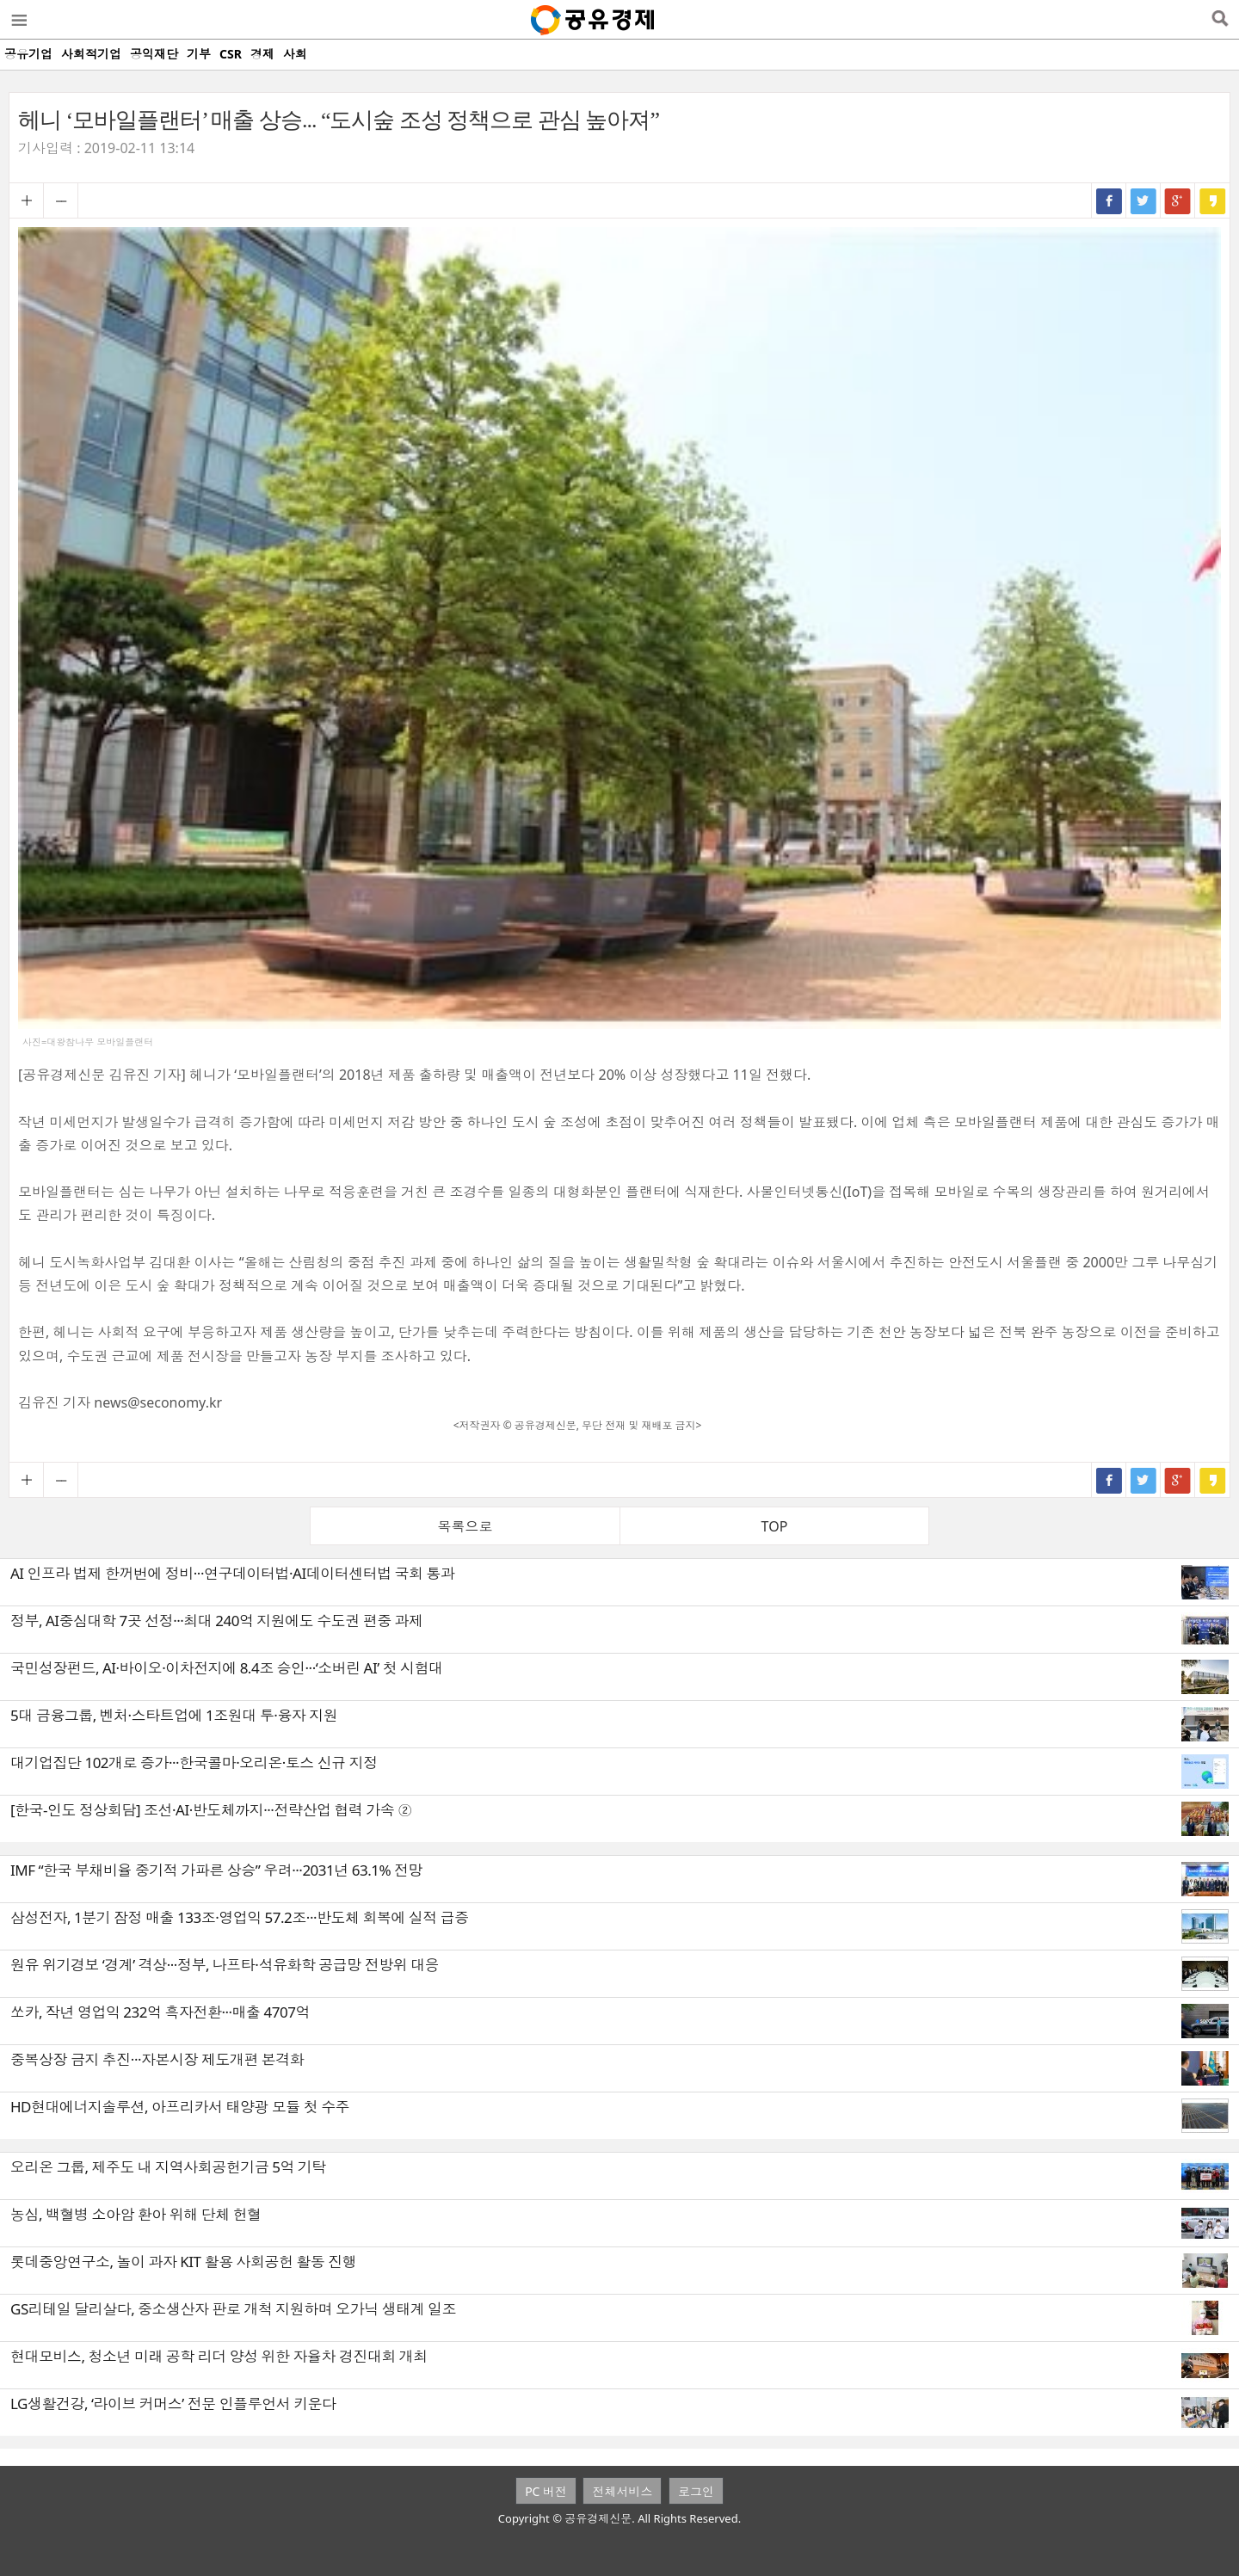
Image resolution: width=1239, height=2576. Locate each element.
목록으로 (465, 1526)
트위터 (1143, 200)
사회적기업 (91, 54)
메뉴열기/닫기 (18, 20)
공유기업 (28, 54)
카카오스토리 (1212, 200)
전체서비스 (622, 2491)
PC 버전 (546, 2491)
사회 (295, 54)
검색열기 (1219, 20)
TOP (774, 1526)
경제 (262, 54)
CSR (230, 54)
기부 (199, 54)
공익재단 (154, 54)
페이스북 (1109, 200)
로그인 (696, 2491)
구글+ (1178, 200)
